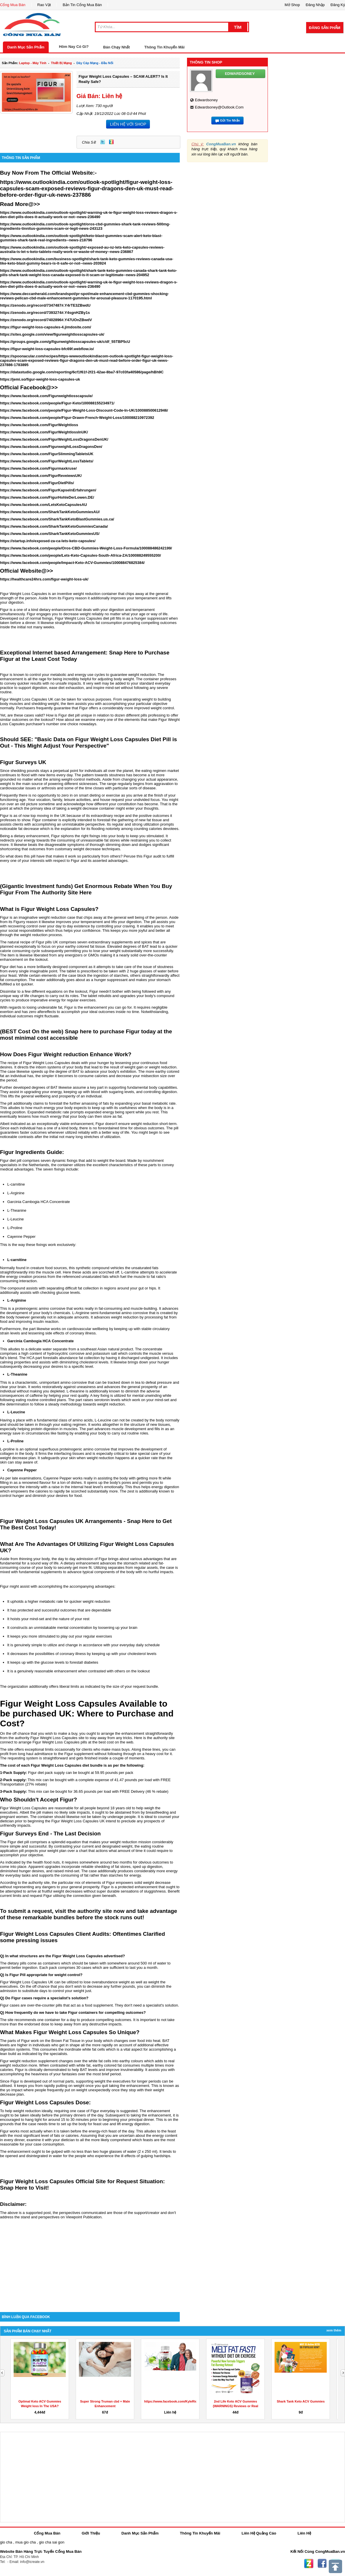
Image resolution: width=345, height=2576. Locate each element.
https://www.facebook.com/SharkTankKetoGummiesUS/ (49, 533)
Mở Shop (292, 5)
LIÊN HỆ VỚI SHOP (128, 124)
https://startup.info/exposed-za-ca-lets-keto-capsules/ (47, 541)
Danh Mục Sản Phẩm (25, 47)
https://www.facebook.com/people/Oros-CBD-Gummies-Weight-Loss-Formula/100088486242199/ (86, 548)
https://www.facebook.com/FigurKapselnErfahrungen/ (48, 490)
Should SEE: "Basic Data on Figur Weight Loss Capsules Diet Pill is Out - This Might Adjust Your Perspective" (88, 742)
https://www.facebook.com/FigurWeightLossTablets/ (46, 461)
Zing (111, 142)
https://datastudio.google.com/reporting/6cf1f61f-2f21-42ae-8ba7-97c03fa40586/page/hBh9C (82, 372)
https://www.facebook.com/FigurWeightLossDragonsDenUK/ (54, 439)
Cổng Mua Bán (13, 5)
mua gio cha (25, 2542)
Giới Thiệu (91, 2533)
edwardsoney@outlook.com (219, 107)
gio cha (6, 2542)
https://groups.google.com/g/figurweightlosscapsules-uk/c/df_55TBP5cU (65, 341)
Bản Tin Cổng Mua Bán (82, 5)
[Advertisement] (90, 2262)
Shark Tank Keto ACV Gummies (301, 2401)
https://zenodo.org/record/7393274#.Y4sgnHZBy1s (45, 312)
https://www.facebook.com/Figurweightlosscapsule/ (46, 396)
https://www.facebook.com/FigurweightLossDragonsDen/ (51, 446)
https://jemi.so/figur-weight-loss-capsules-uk (40, 379)
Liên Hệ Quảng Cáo (259, 2533)
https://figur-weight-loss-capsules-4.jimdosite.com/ (45, 327)
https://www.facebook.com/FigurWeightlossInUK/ (44, 432)
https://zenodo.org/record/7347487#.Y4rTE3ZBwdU (45, 305)
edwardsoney (206, 100)
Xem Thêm (333, 2330)
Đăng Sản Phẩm (324, 28)
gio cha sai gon (51, 2542)
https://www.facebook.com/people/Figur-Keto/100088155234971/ (57, 403)
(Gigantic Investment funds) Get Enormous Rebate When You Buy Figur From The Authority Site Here (86, 889)
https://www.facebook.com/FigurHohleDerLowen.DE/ (47, 497)
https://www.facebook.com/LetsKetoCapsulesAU (43, 504)
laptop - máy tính (32, 63)
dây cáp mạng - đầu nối (95, 63)
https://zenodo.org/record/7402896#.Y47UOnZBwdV (46, 320)
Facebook (322, 2563)
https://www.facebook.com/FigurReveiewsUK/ (41, 475)
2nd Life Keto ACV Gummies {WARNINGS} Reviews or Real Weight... (235, 2406)
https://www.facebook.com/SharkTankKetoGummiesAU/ (50, 512)
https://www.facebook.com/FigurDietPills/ (37, 483)
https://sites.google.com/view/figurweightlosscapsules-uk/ (52, 334)
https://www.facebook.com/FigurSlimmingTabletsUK (46, 454)
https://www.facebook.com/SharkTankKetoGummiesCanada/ (54, 526)
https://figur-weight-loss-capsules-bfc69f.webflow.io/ (47, 349)
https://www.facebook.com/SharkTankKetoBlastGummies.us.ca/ (57, 519)
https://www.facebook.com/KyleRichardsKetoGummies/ (186, 2401)
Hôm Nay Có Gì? (74, 46)
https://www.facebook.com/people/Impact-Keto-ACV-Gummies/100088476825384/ (72, 562)
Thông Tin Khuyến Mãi (164, 47)
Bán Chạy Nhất (116, 47)
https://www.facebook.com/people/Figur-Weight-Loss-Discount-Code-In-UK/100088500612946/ (84, 410)
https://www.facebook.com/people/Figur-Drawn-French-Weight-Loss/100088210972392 (77, 417)
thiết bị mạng (61, 63)
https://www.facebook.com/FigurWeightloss (39, 425)
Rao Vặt (44, 5)
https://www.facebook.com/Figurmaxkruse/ (38, 468)
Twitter (102, 142)
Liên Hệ (304, 2533)
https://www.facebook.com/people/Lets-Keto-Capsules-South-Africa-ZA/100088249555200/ (80, 555)
